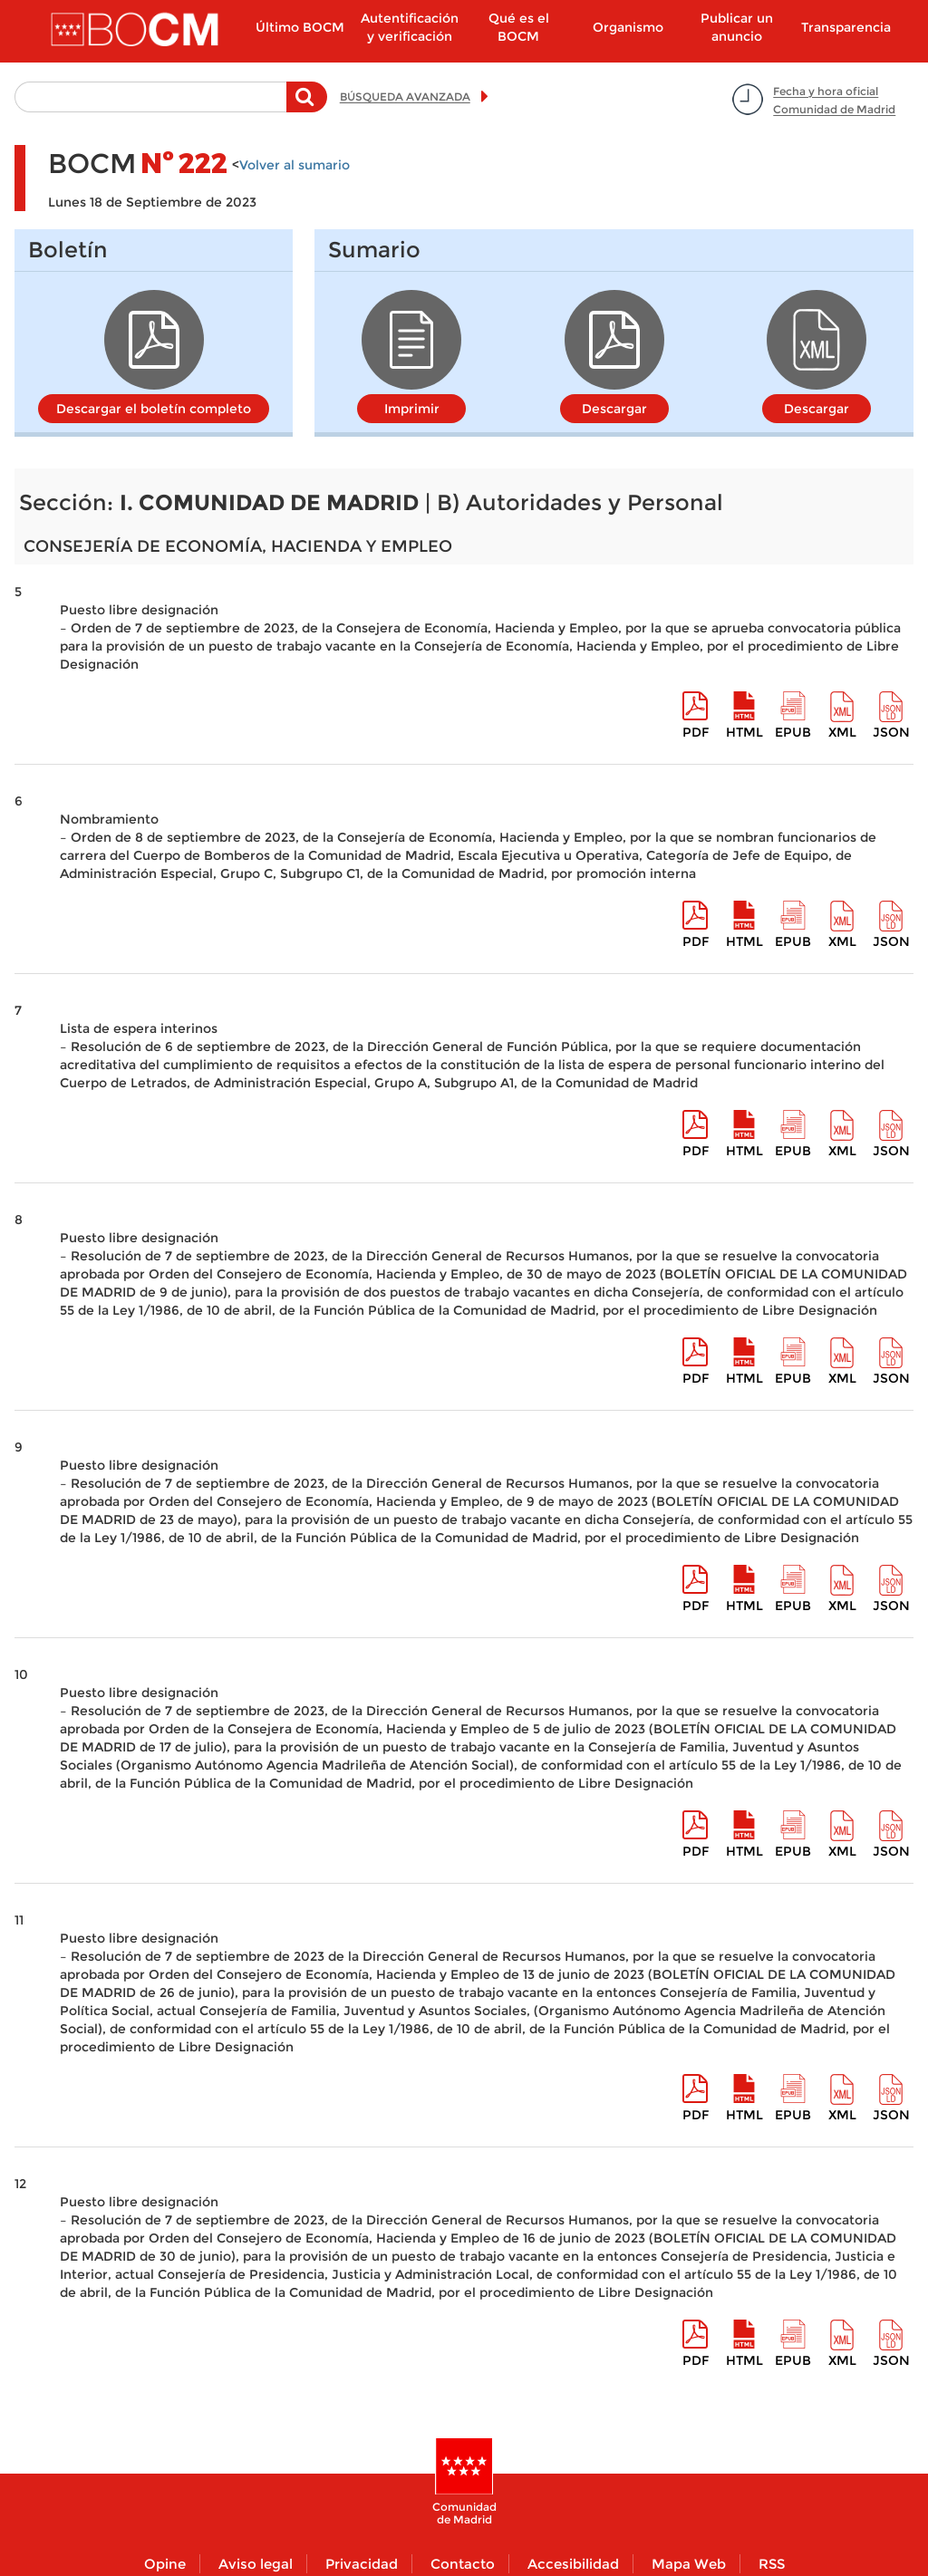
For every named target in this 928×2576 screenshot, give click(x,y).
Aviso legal (255, 2563)
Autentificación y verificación (410, 27)
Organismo (628, 27)
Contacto (462, 2563)
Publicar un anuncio (737, 27)
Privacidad (361, 2563)
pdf (695, 732)
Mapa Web (689, 2563)
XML (842, 732)
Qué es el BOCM (518, 27)
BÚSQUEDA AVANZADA (405, 96)
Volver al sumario (294, 165)
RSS (772, 2563)
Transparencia (846, 27)
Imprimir (412, 408)
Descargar (614, 408)
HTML (744, 732)
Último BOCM (300, 27)
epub (793, 732)
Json (891, 732)
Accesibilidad (573, 2563)
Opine (165, 2563)
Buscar (306, 106)
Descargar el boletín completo (153, 408)
